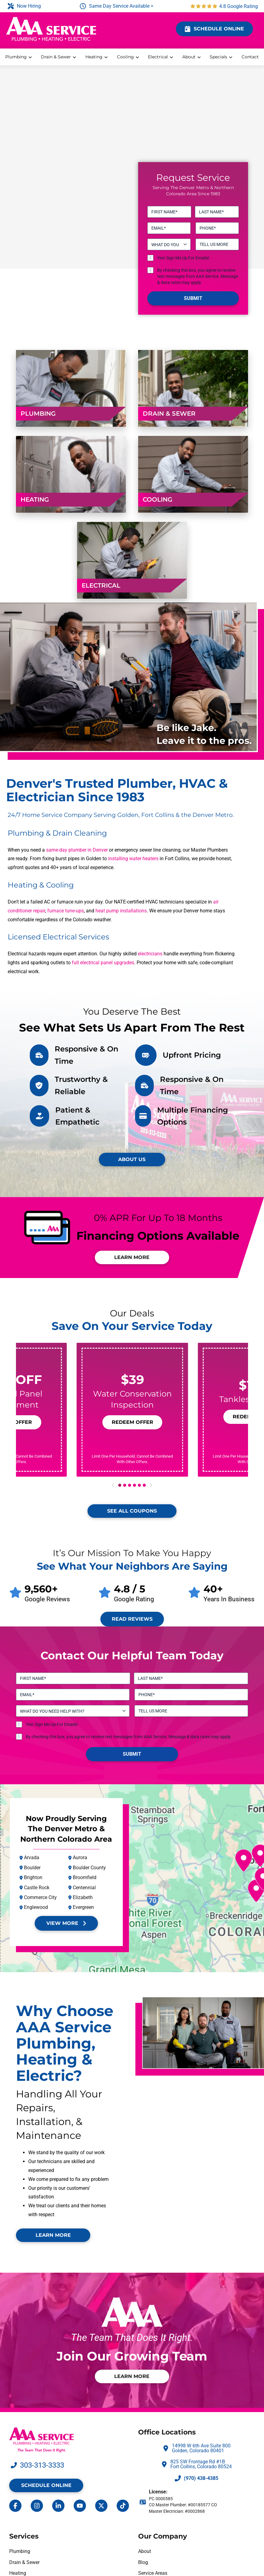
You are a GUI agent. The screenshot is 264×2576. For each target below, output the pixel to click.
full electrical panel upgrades (103, 963)
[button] (132, 1422)
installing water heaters (133, 858)
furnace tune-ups (65, 911)
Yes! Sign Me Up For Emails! (183, 257)
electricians (150, 954)
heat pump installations (121, 911)
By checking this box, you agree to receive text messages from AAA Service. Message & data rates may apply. (197, 276)
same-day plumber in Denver (77, 850)
